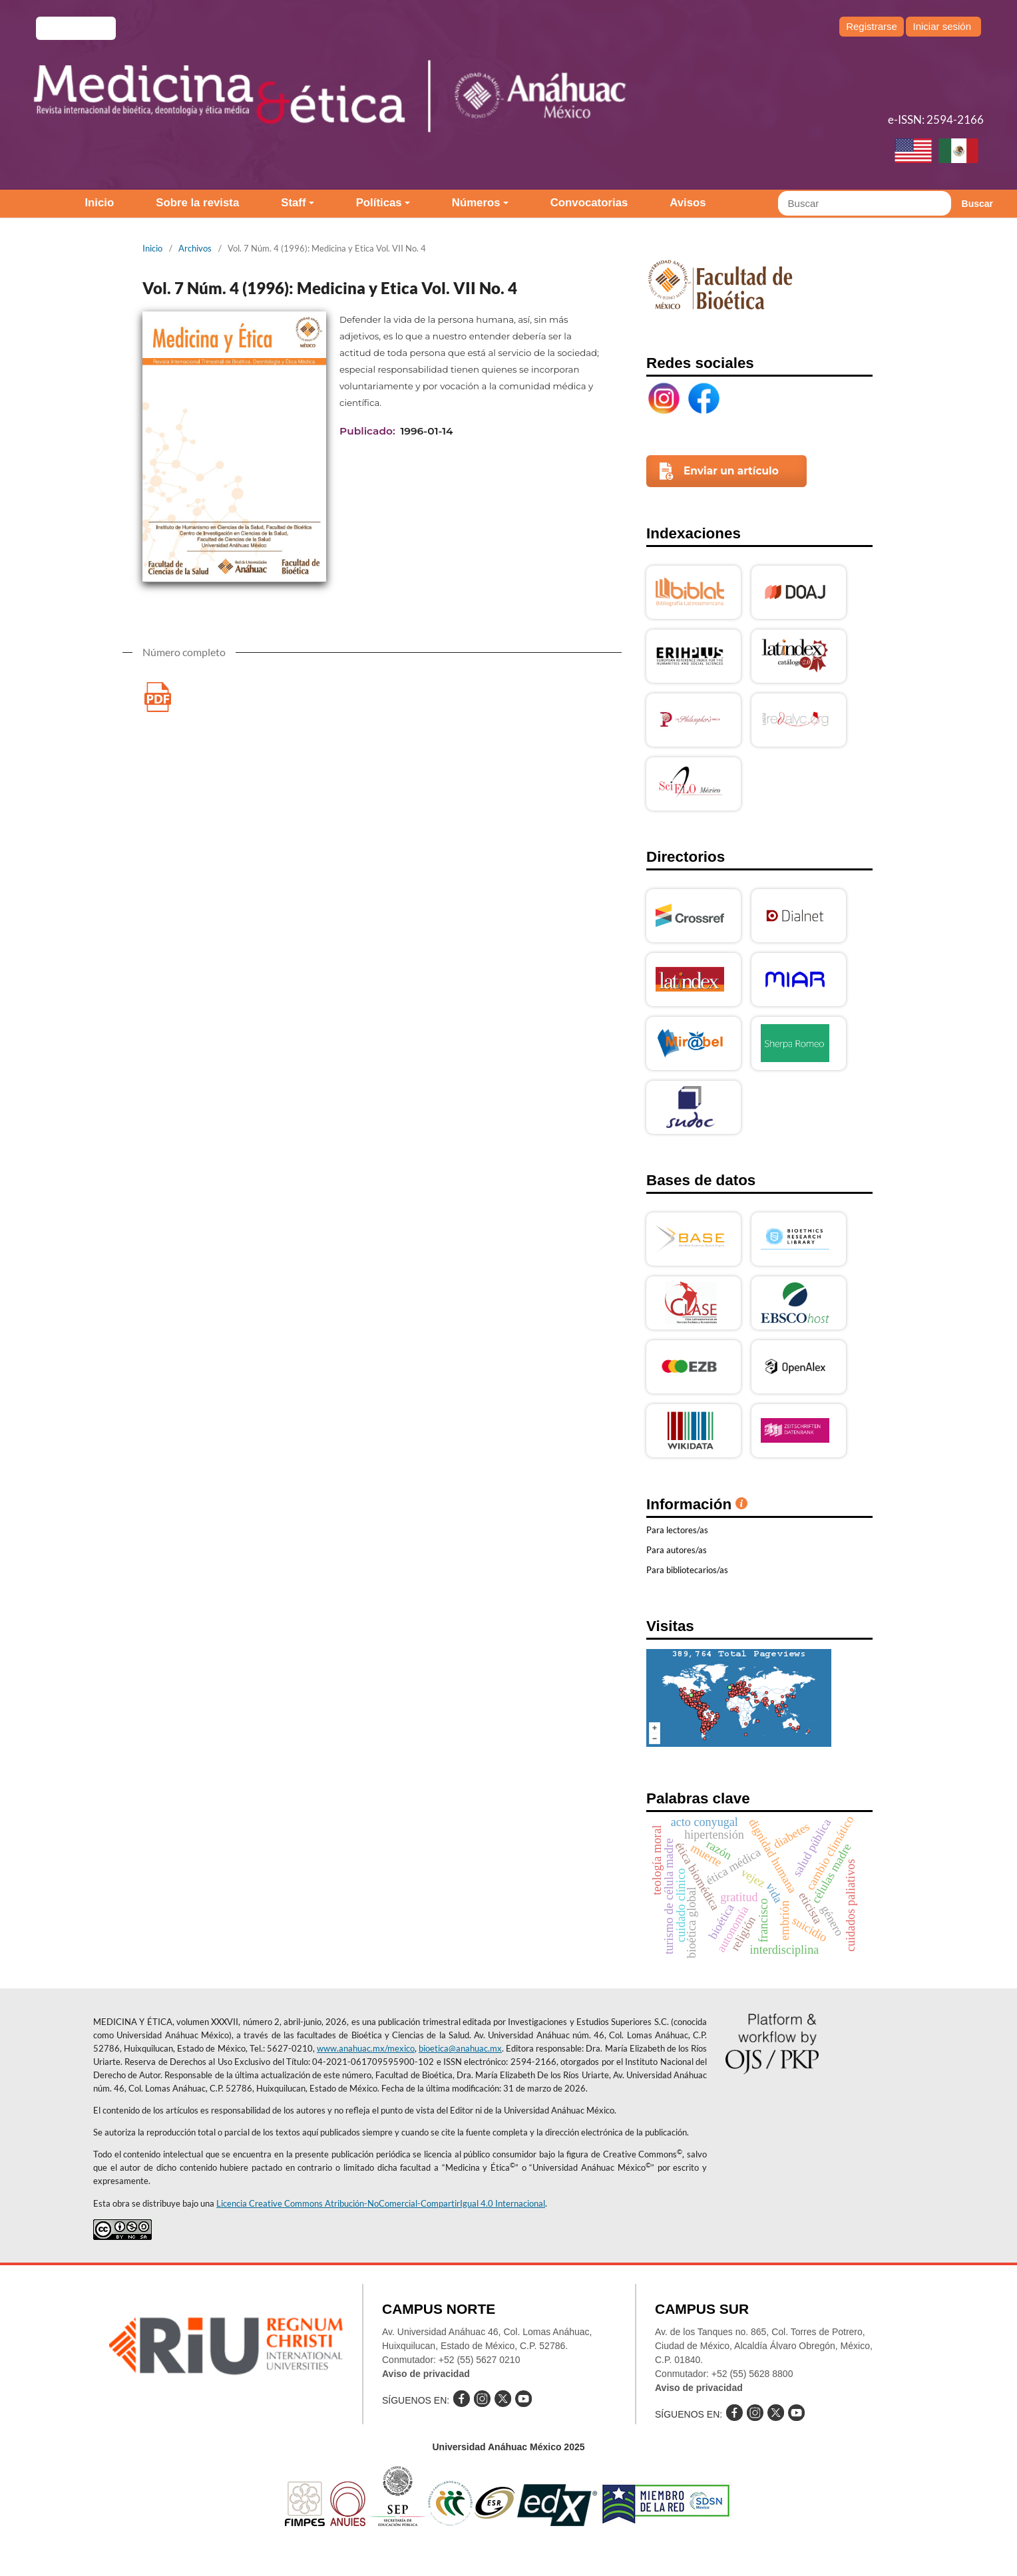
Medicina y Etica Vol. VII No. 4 (157, 697)
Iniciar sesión (942, 26)
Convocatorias (589, 202)
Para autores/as (676, 1550)
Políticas (379, 202)
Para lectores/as (677, 1530)
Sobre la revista (197, 202)
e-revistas (76, 28)
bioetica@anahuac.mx (460, 2048)
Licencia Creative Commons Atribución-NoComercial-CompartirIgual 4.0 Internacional (380, 2203)
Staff (293, 202)
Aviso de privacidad (426, 2373)
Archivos (195, 248)
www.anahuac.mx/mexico (366, 2048)
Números (476, 202)
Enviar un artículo (731, 470)
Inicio (99, 202)
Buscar (977, 203)
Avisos (688, 202)
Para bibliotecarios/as (687, 1569)
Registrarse (871, 26)
